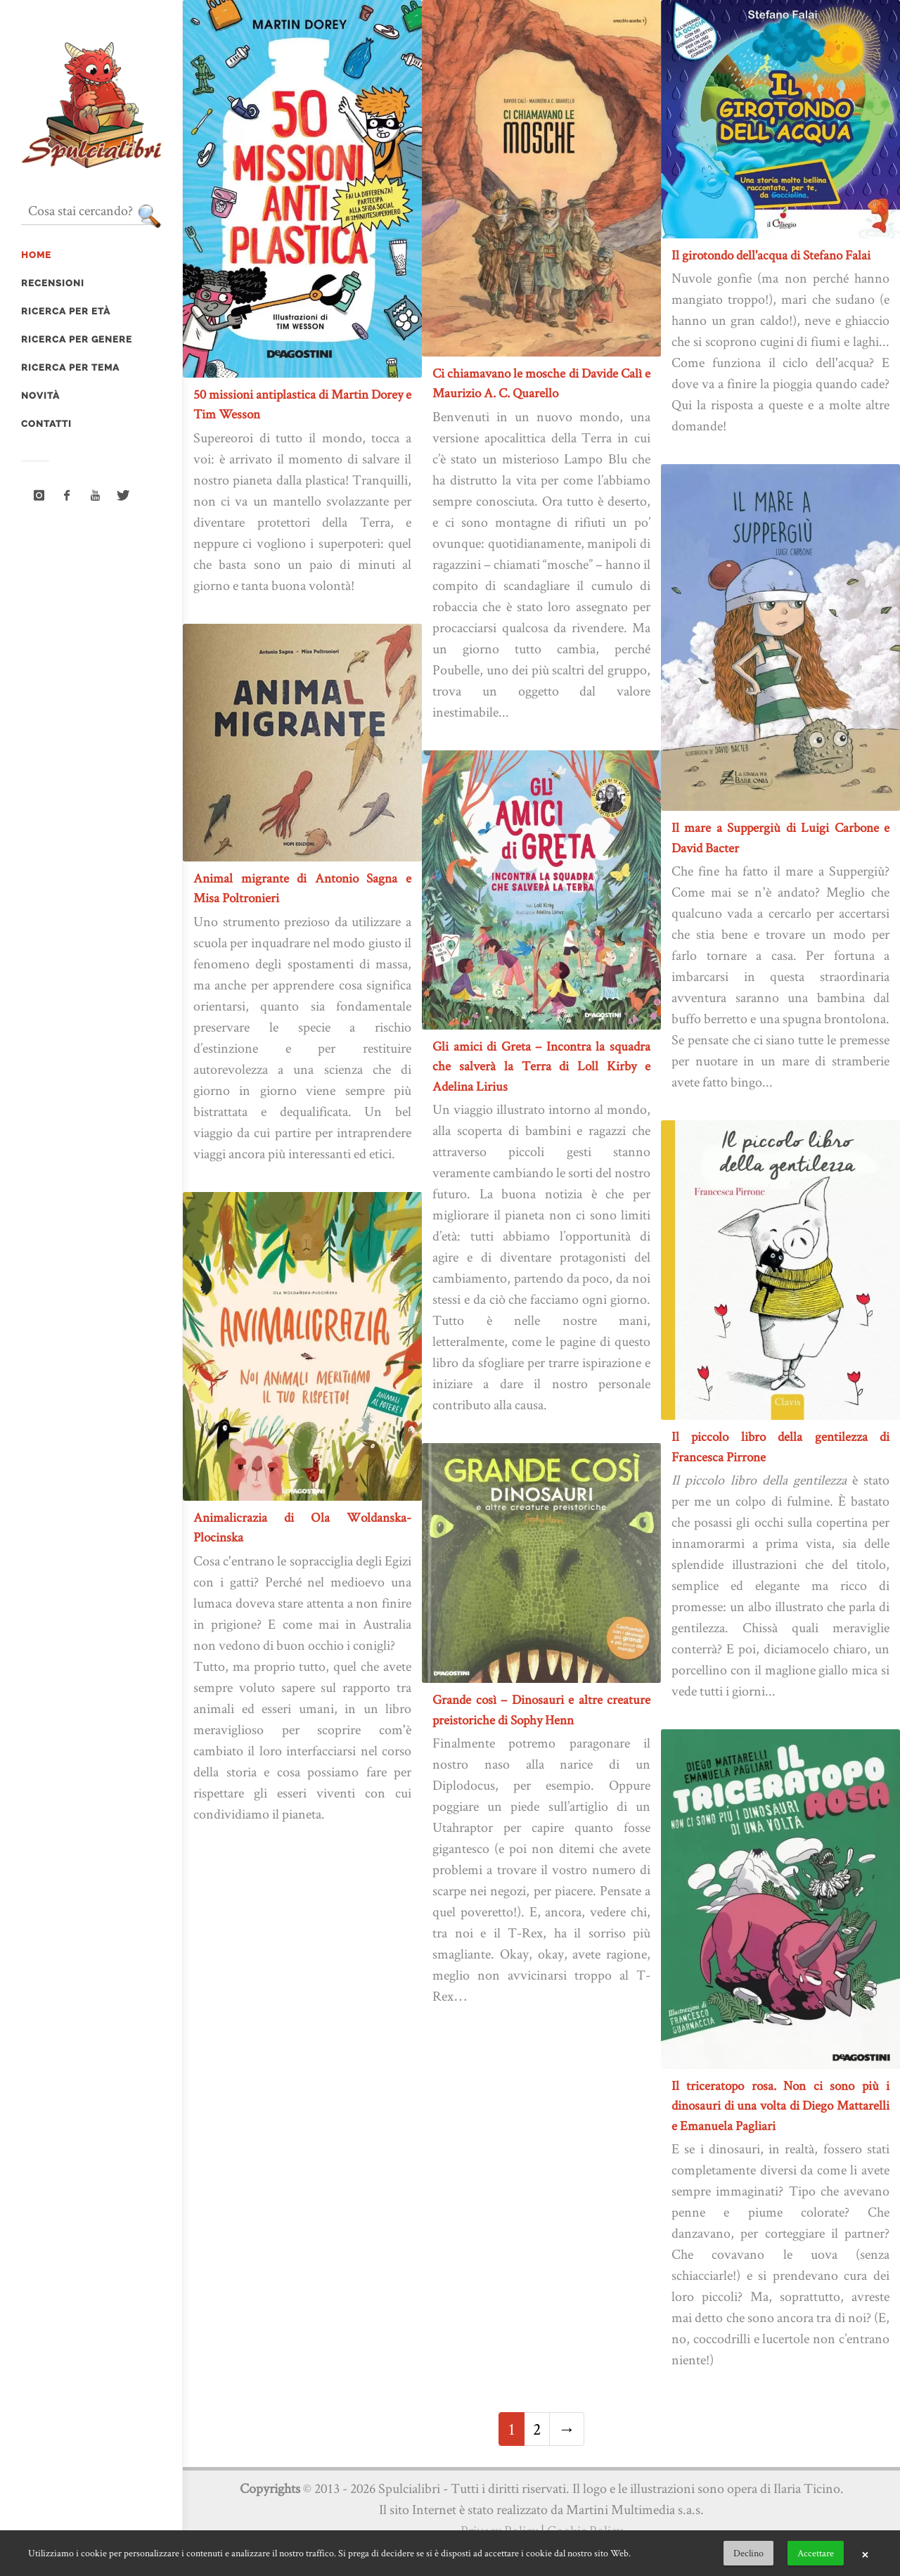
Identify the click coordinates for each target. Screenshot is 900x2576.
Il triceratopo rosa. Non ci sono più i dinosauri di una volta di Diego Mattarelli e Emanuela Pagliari (780, 2105)
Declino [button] (748, 2552)
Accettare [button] (815, 2552)
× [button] (865, 2553)
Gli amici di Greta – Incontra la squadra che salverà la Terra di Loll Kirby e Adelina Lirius (541, 1066)
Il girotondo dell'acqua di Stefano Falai (770, 255)
